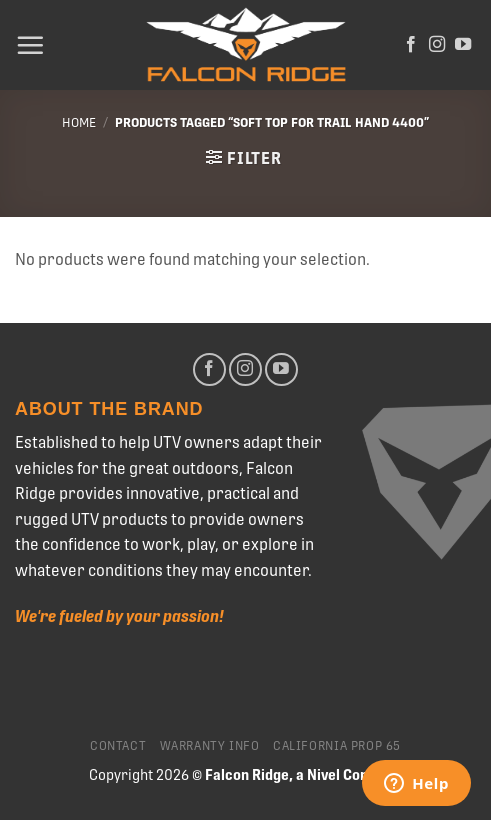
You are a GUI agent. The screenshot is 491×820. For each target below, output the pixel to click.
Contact (118, 746)
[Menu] (30, 45)
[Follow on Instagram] (437, 45)
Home (79, 122)
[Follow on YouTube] (463, 45)
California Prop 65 (337, 746)
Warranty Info (210, 746)
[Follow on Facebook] (411, 45)
